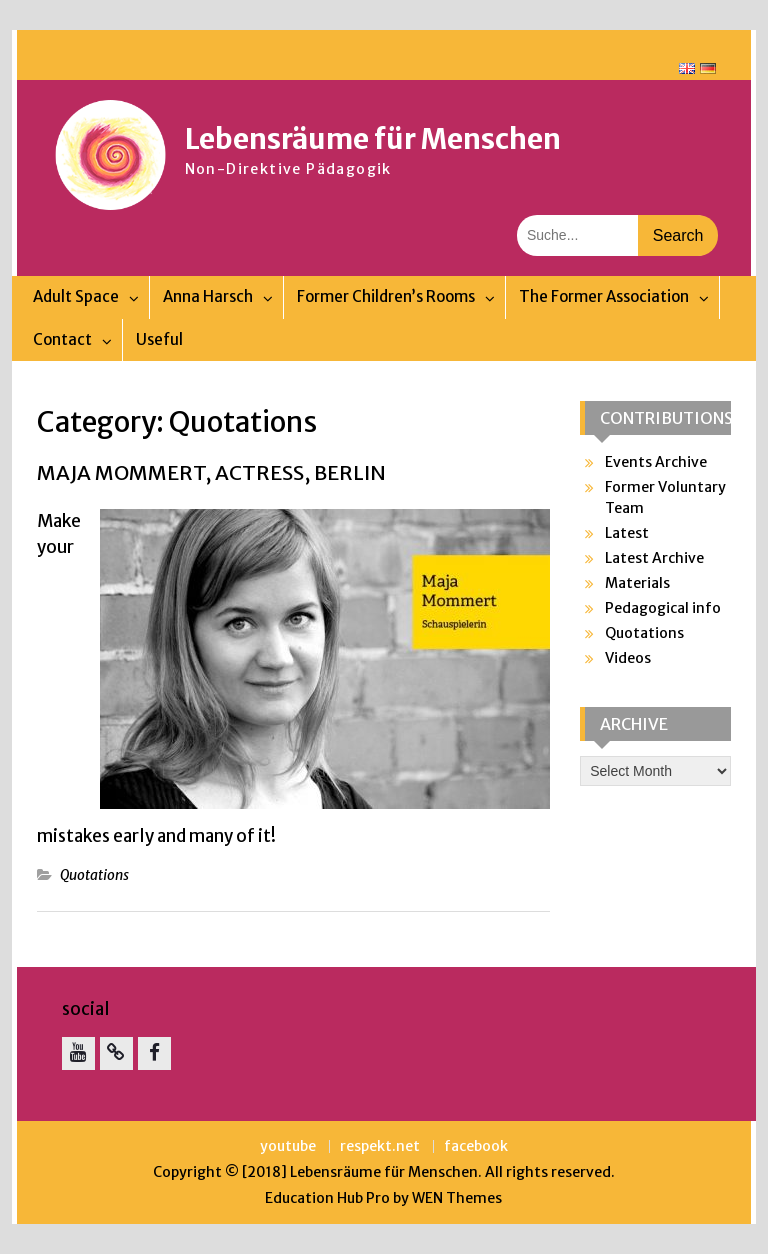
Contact (62, 339)
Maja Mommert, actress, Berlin (211, 472)
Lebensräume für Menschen (373, 139)
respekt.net (380, 1146)
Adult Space (76, 296)
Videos (628, 658)
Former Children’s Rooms (386, 296)
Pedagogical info (663, 608)
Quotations (94, 875)
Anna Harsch (208, 296)
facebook (476, 1146)
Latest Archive (654, 558)
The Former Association (604, 296)
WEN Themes (457, 1198)
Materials (637, 583)
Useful (159, 339)
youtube (288, 1146)
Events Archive (656, 462)
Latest (627, 533)
